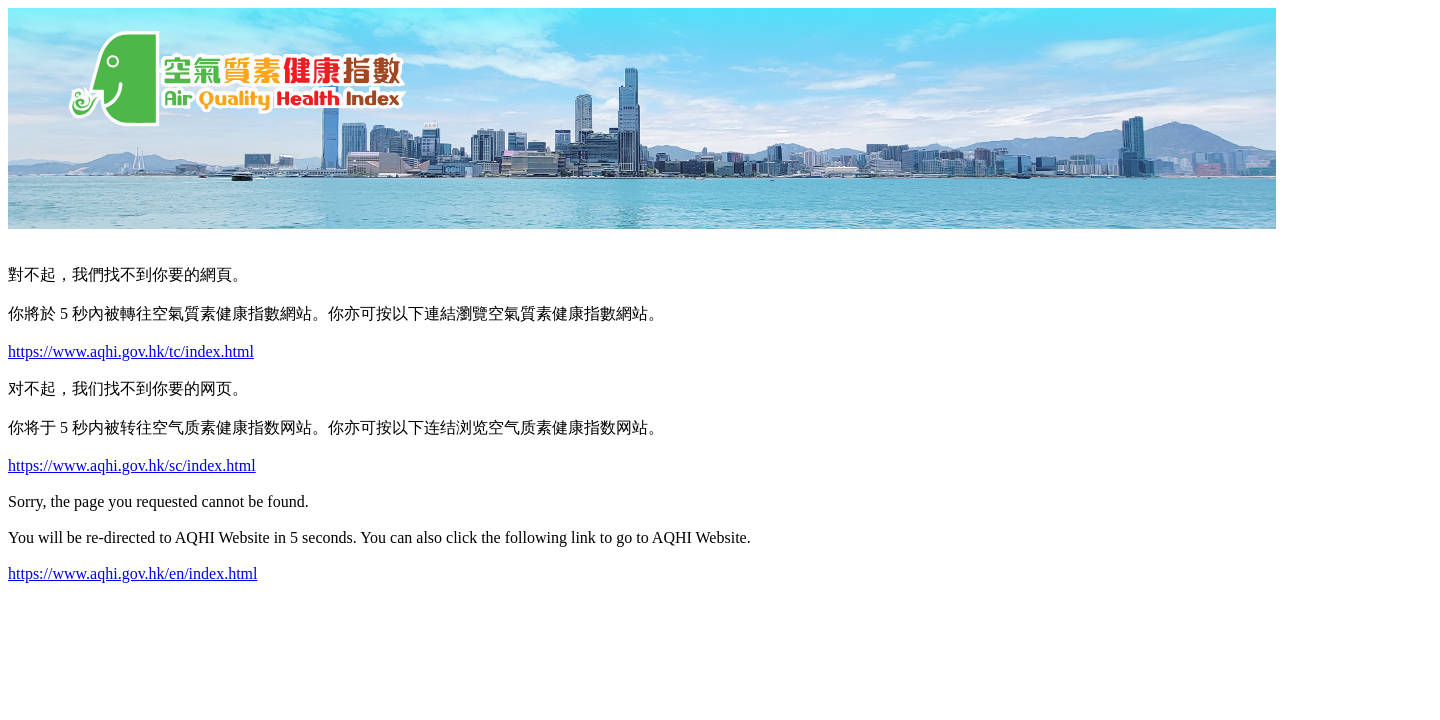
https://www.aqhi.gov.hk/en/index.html (132, 573)
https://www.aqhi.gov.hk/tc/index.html (131, 351)
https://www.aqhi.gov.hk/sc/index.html (132, 465)
